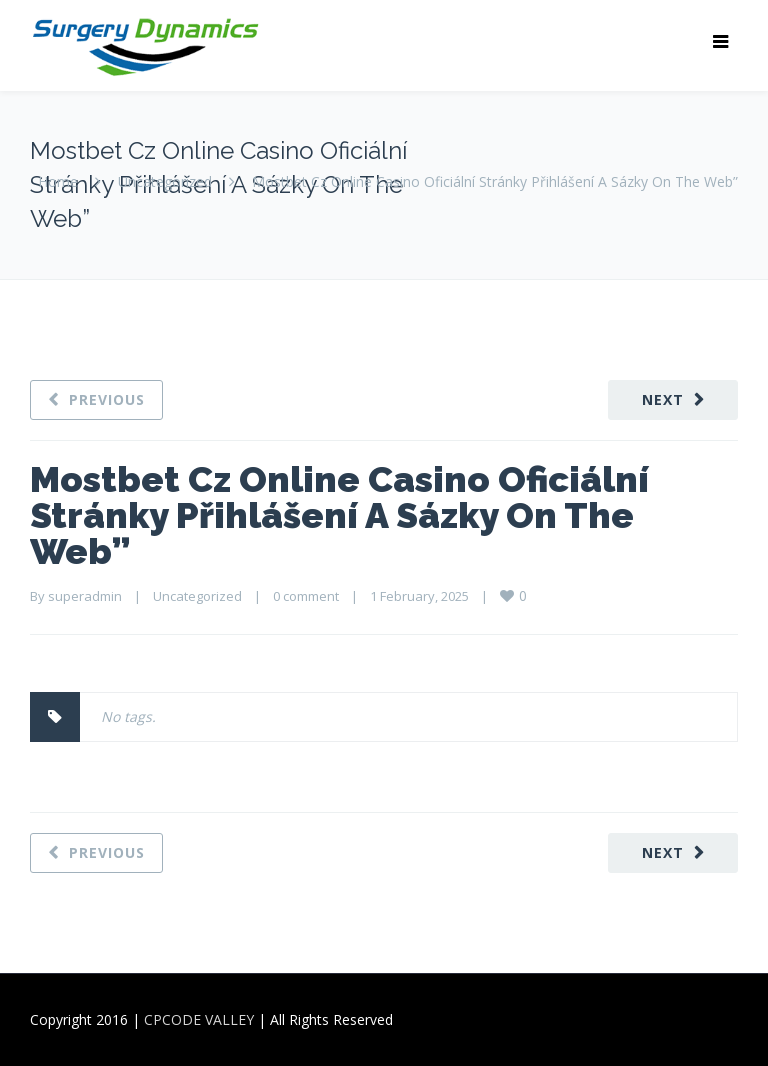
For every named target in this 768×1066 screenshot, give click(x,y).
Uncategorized (165, 181)
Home (58, 181)
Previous (107, 399)
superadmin (85, 596)
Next (663, 399)
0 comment (306, 596)
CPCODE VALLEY (199, 1019)
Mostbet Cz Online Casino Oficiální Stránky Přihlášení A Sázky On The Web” (339, 515)
